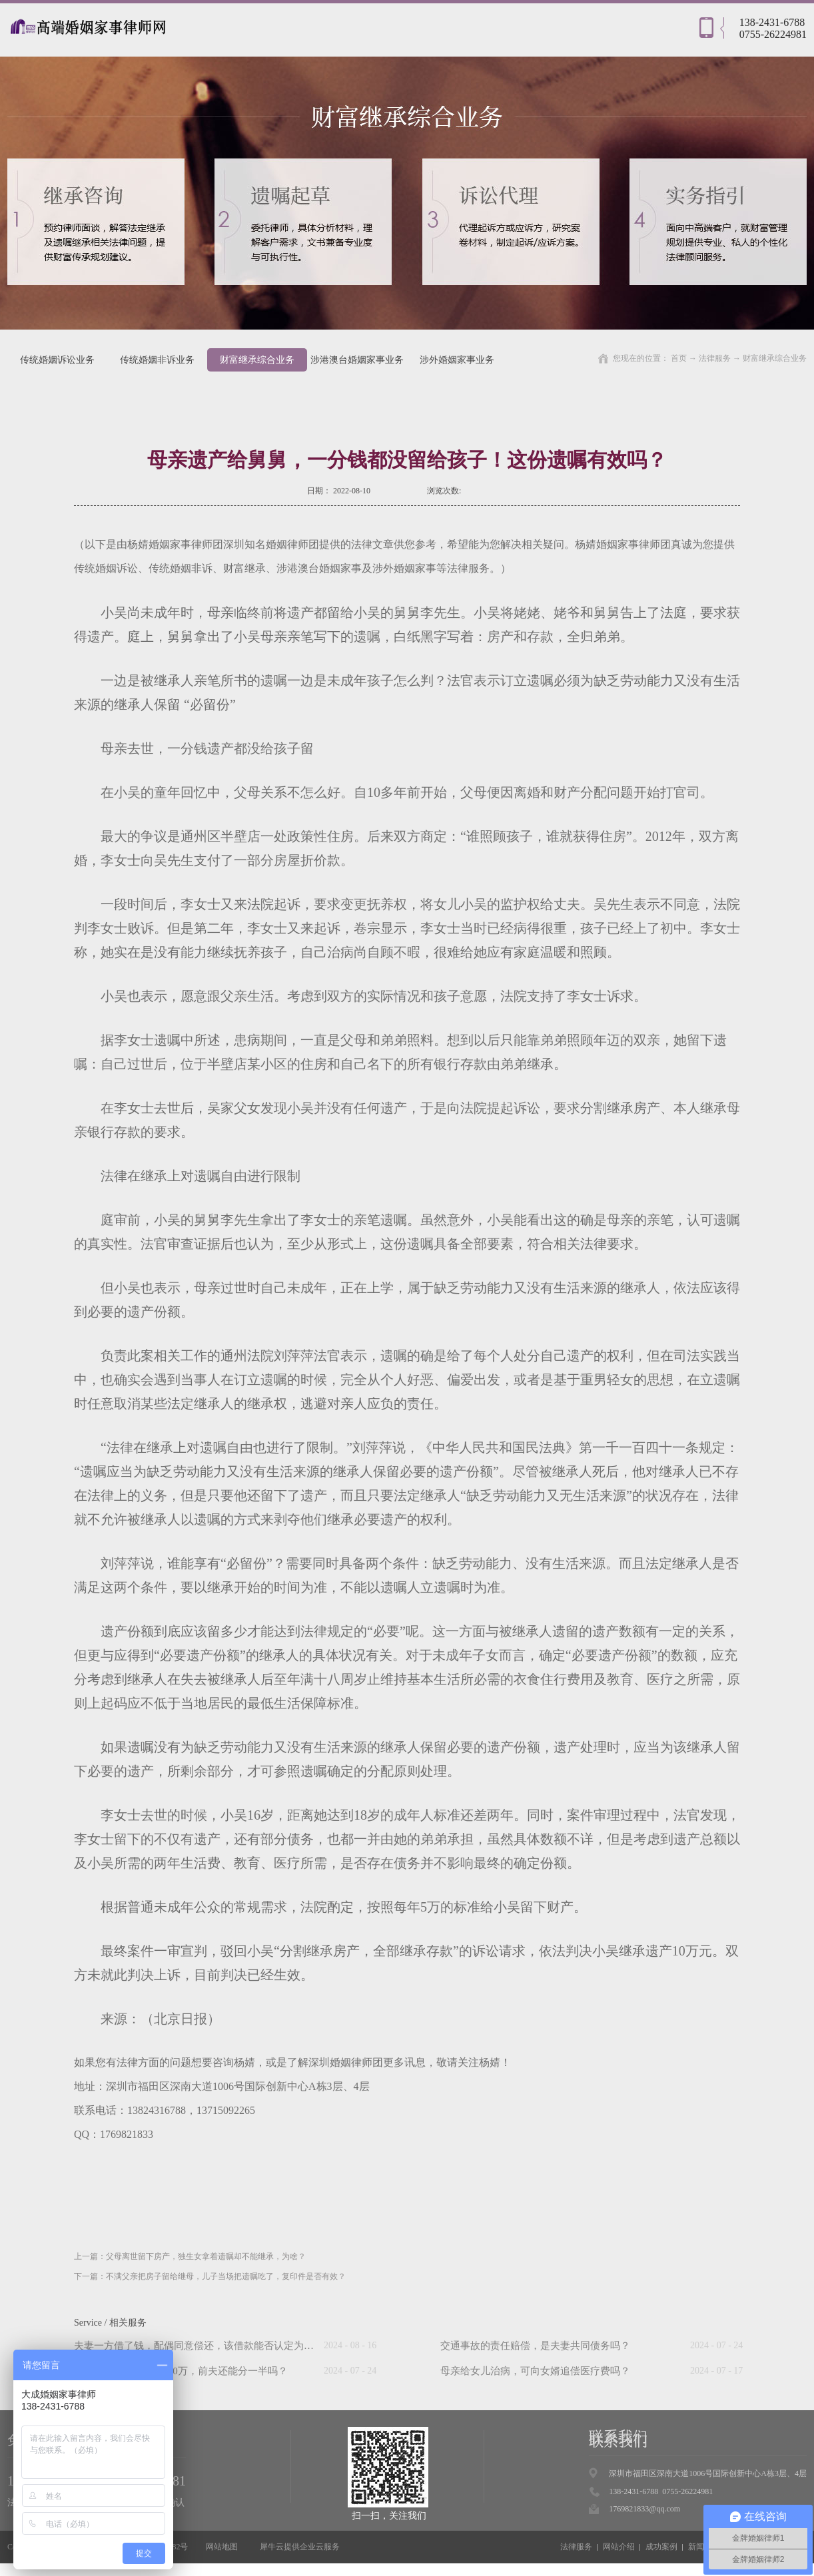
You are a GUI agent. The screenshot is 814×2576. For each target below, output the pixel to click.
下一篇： (210, 2276)
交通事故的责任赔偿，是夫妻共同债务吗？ (535, 2345)
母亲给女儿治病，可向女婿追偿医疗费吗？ (535, 2371)
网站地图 (220, 2546)
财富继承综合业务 (775, 358)
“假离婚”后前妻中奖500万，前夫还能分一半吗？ (181, 2371)
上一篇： (190, 2256)
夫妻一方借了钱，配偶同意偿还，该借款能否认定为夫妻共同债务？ (224, 2345)
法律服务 (715, 358)
